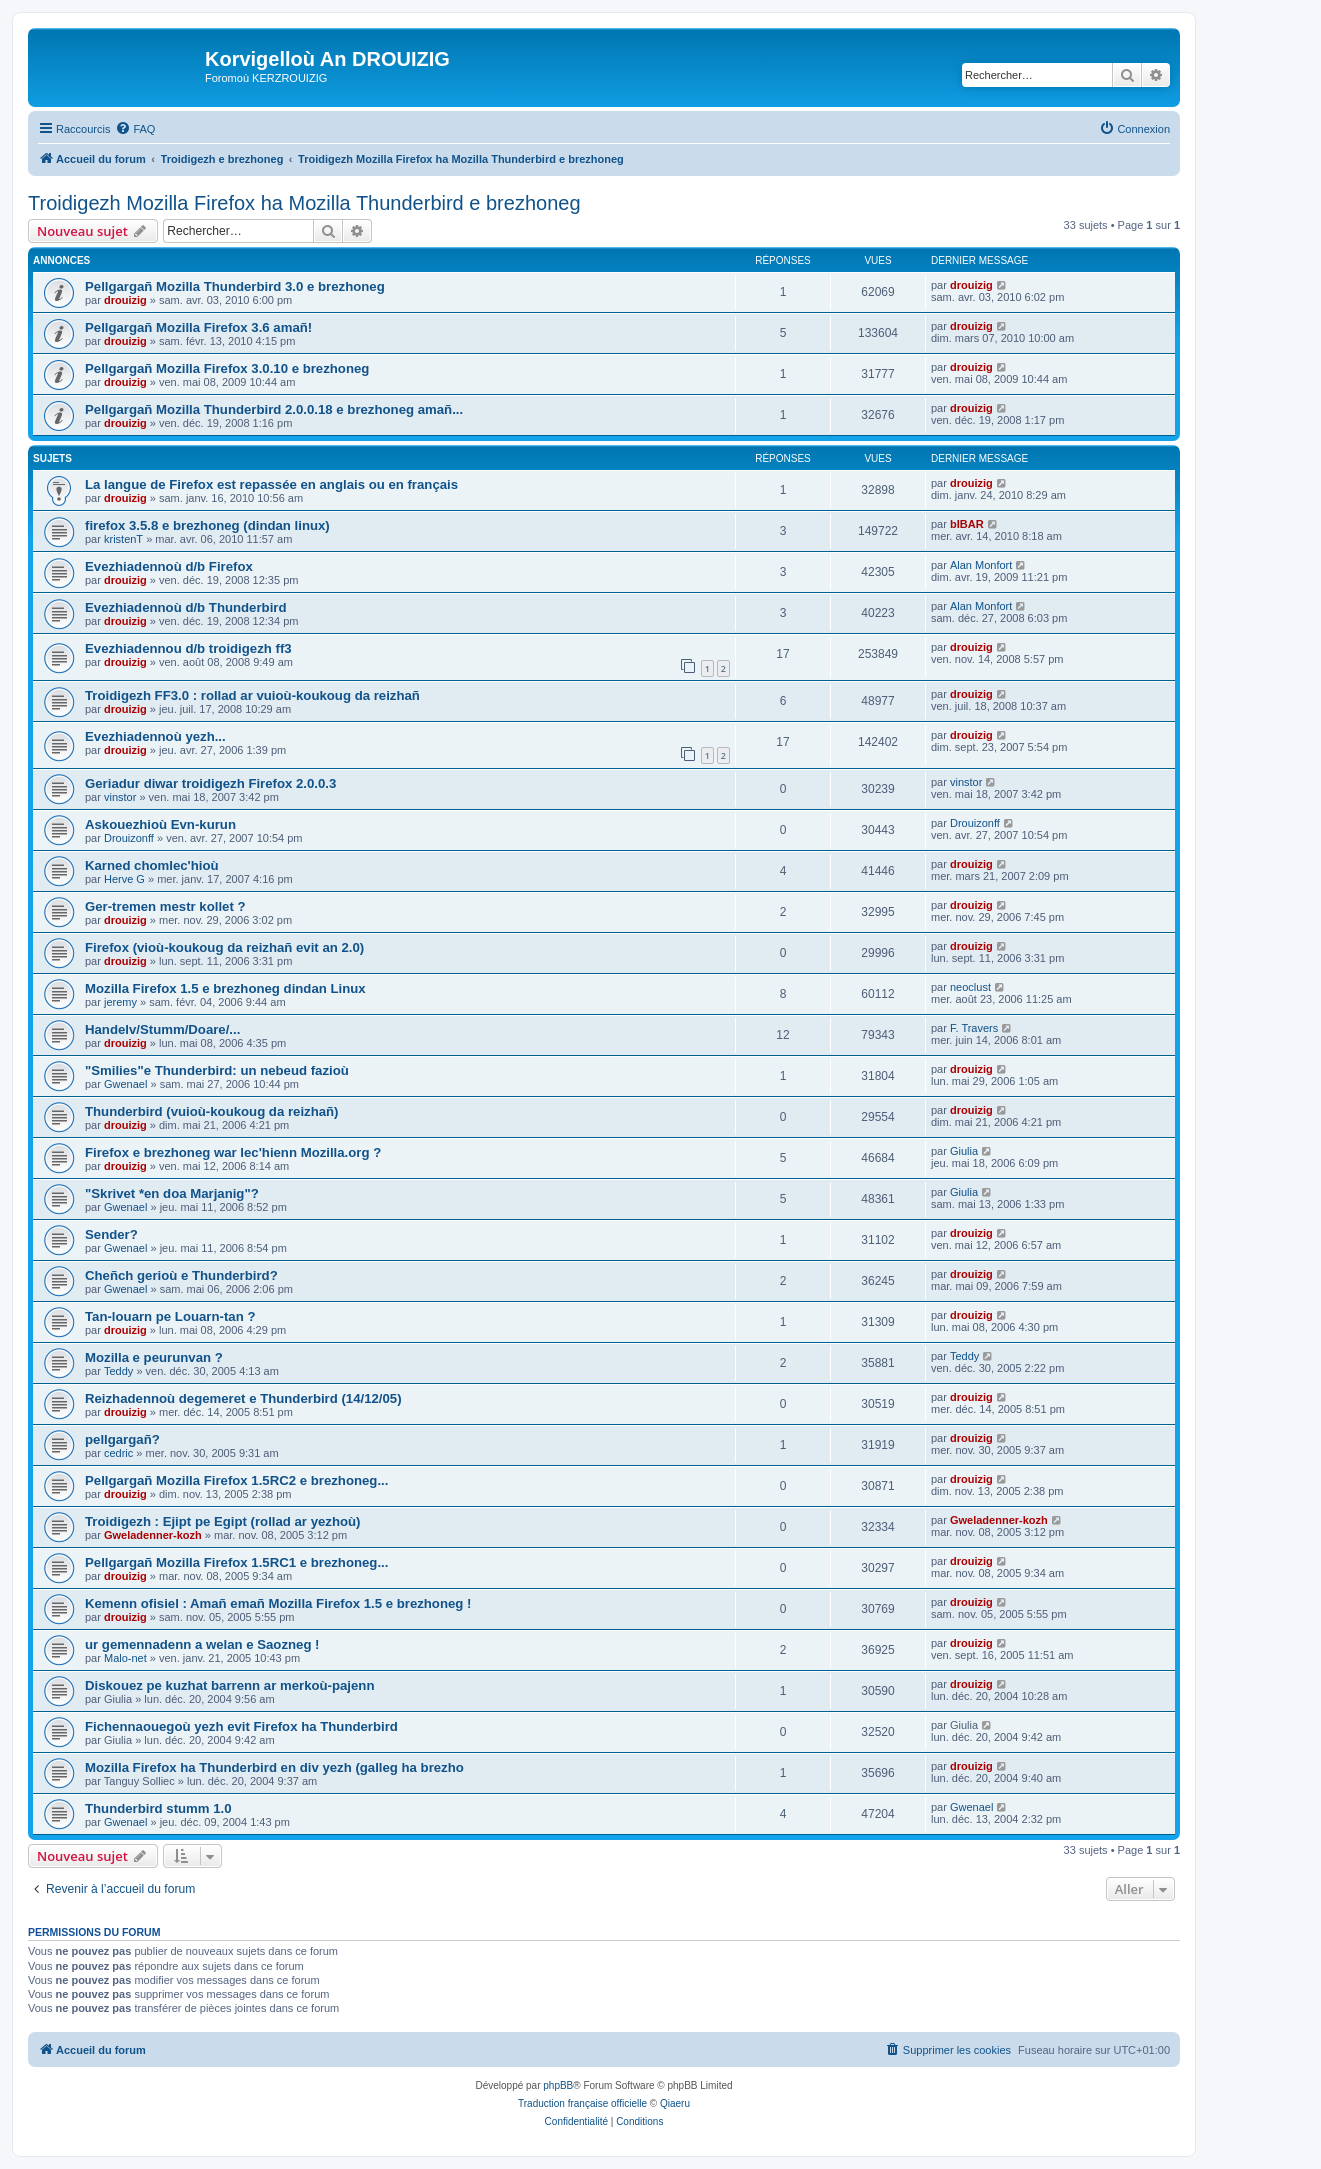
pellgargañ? (122, 1439)
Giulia (964, 1151)
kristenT (123, 539)
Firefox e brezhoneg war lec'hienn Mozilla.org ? (233, 1152)
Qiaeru (675, 2103)
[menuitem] (135, 129)
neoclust (970, 987)
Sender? (111, 1234)
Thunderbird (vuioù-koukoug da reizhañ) (212, 1111)
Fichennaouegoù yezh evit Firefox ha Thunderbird (241, 1726)
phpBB (558, 2085)
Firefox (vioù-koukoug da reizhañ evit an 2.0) (224, 947)
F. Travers (974, 1028)
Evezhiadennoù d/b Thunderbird (185, 607)
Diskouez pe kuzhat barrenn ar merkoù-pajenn (229, 1685)
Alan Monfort (981, 565)
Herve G (124, 879)
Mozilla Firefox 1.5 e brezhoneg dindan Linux (225, 988)
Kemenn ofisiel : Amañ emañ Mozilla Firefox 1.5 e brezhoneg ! (278, 1603)
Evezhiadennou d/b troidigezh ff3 (188, 648)
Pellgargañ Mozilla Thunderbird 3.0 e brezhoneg (235, 286)
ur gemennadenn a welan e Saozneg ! (202, 1644)
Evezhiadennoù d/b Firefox (169, 566)
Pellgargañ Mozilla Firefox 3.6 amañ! (198, 327)
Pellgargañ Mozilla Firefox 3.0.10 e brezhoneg (227, 368)
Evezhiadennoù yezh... (155, 736)
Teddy (118, 1371)
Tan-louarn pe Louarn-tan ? (170, 1316)
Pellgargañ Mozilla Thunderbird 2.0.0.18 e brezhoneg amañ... (274, 409)
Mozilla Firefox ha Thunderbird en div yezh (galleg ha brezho (274, 1767)
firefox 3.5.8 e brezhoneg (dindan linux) (207, 525)
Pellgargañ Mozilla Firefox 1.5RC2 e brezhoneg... (236, 1480)
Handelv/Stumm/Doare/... (162, 1029)
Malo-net (125, 1658)
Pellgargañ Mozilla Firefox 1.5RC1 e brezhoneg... (236, 1562)
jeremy (120, 1002)
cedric (118, 1453)
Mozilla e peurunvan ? (154, 1357)
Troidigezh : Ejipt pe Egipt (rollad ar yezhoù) (222, 1521)
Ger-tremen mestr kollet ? (165, 906)
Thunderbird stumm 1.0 (158, 1808)
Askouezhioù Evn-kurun (160, 824)
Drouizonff (129, 838)
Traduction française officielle (582, 2103)
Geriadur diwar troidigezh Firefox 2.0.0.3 (210, 783)
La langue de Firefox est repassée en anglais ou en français (271, 484)
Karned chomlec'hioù (152, 865)
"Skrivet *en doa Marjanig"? (172, 1193)
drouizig (125, 300)
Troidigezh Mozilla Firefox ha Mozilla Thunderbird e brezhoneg (304, 203)
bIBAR (967, 524)
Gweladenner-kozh (153, 1535)
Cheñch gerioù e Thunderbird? (181, 1275)
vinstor (120, 797)
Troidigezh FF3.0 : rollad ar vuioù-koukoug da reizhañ (252, 695)
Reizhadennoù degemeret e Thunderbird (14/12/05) (243, 1398)
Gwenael (125, 1084)
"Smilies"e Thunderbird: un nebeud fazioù (217, 1070)
